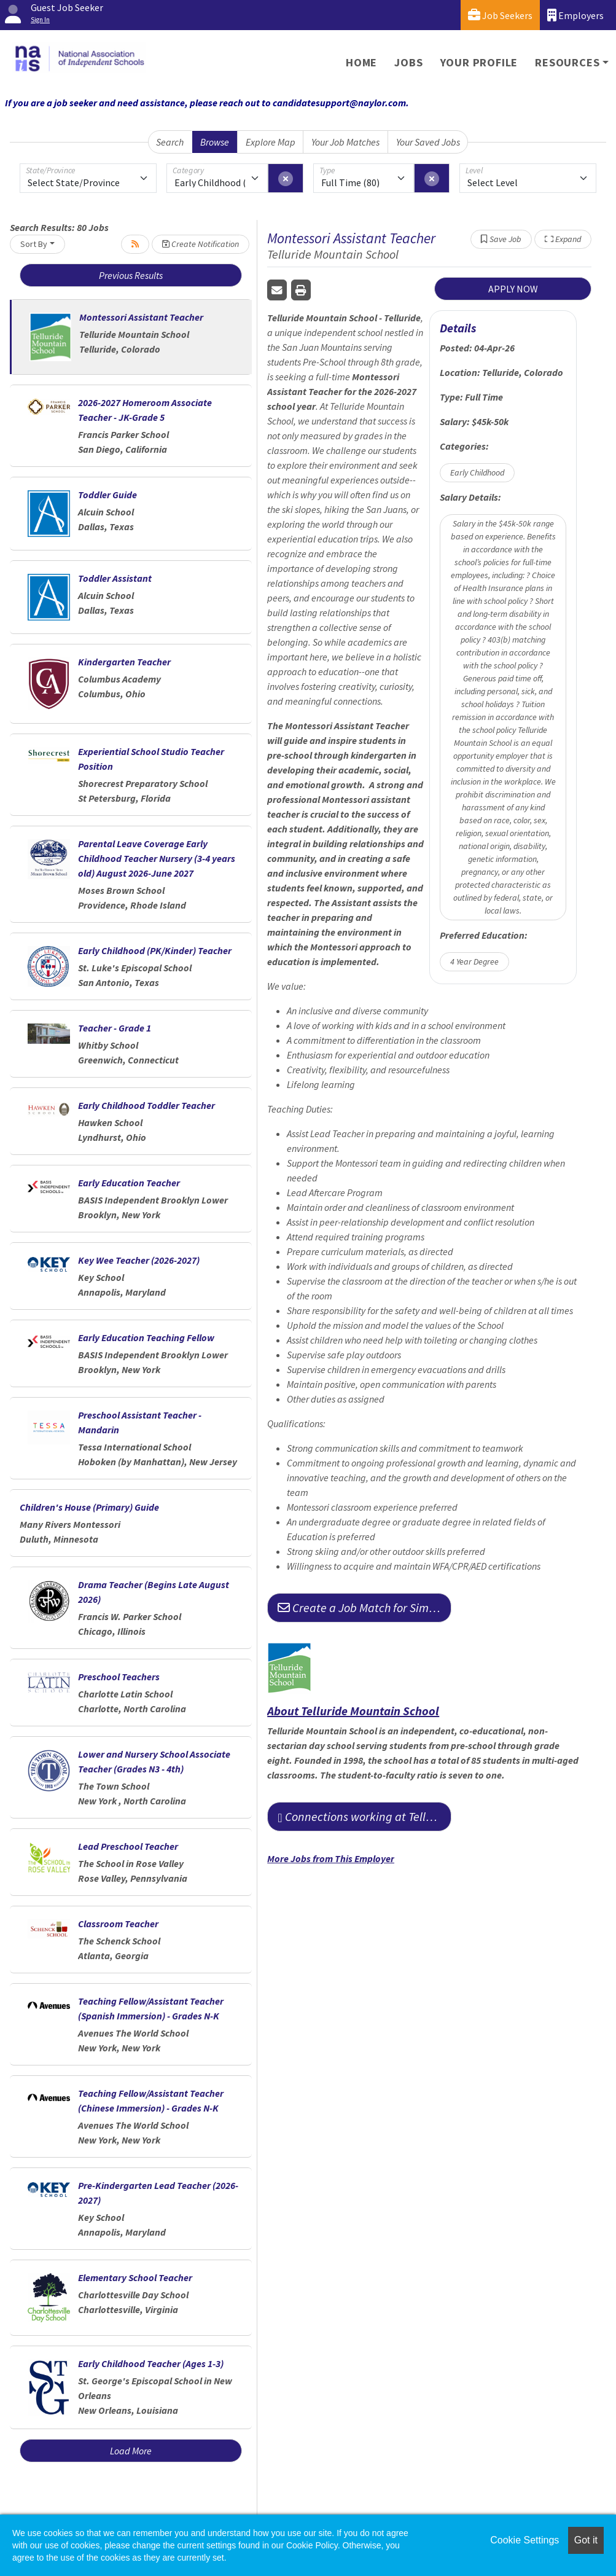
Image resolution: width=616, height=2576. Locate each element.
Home (361, 62)
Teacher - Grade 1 (114, 1028)
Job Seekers (500, 15)
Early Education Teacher (129, 1182)
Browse (214, 142)
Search (170, 142)
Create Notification (200, 243)
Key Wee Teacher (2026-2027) (139, 1260)
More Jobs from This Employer (330, 1858)
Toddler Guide (107, 494)
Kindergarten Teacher (124, 662)
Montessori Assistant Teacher (141, 317)
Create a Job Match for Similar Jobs (364, 1607)
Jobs (408, 62)
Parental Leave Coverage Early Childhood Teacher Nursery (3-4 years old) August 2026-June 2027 (156, 858)
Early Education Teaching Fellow (146, 1337)
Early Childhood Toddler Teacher (146, 1105)
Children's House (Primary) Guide (89, 1507)
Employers (575, 15)
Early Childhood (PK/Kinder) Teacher (155, 950)
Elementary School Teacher (135, 2277)
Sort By (33, 243)
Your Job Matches (345, 142)
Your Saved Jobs (428, 142)
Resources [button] (567, 62)
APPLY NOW (513, 289)
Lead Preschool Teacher (128, 1846)
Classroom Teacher (118, 1923)
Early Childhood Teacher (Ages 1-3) (151, 2363)
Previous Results (131, 275)
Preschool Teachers (119, 1676)
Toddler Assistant (115, 578)
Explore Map (270, 142)
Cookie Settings (524, 2540)
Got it (586, 2540)
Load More (131, 2451)
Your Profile (479, 62)
